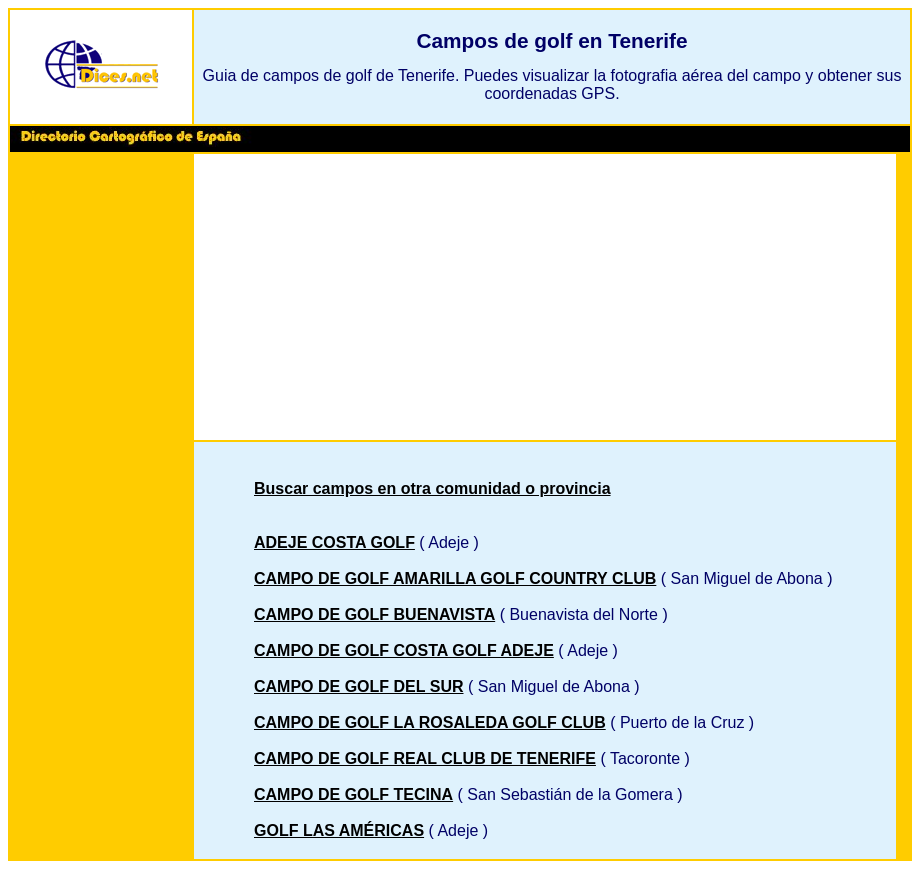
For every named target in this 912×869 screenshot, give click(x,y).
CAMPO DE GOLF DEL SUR (359, 686)
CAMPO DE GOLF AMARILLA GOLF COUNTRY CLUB (455, 578)
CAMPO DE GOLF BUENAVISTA (374, 614)
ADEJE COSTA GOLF (334, 542)
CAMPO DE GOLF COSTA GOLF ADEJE (404, 650)
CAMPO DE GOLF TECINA (353, 794)
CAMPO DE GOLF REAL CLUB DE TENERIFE (425, 758)
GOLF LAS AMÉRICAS (339, 830)
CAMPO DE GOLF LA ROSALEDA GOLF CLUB (430, 722)
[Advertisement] (101, 464)
